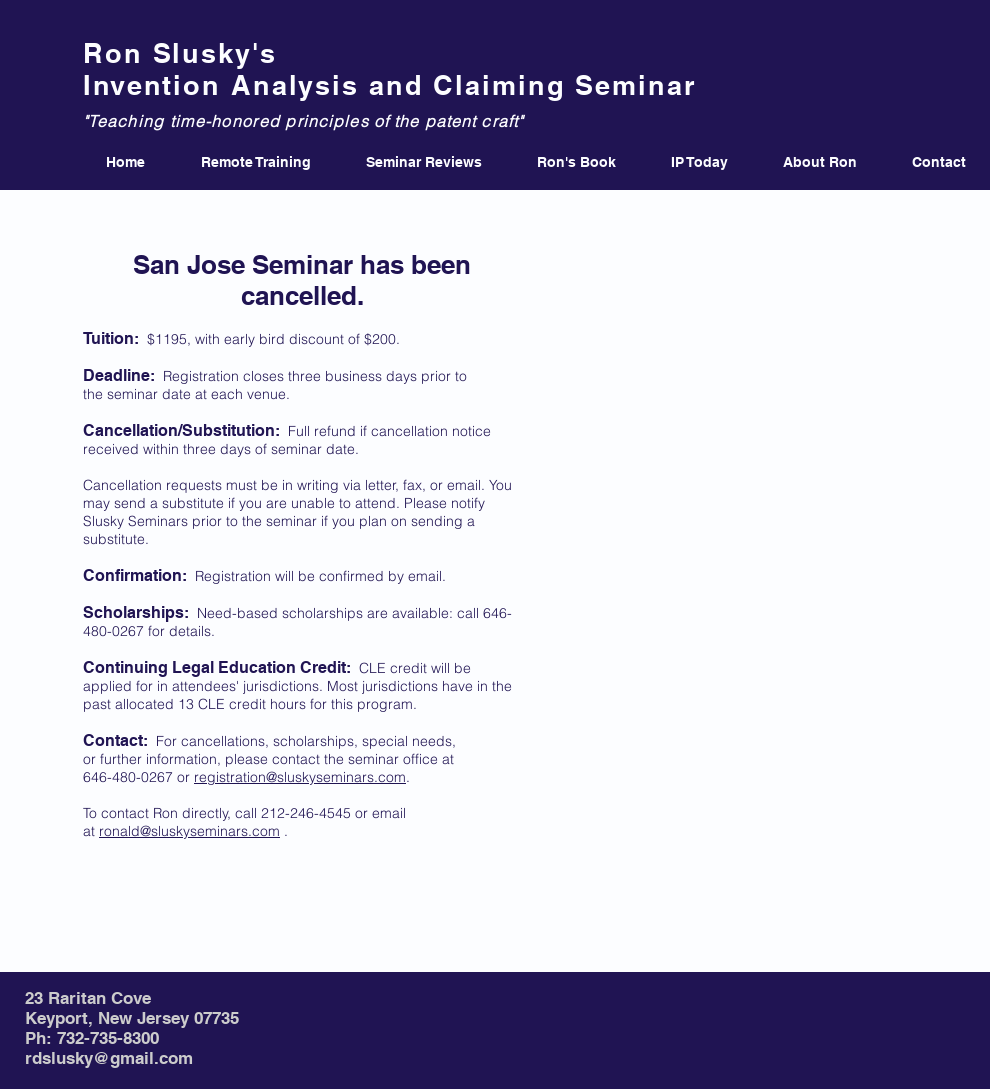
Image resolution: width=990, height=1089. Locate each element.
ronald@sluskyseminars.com (189, 831)
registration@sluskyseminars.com (300, 777)
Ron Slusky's (180, 53)
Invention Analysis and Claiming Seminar (390, 85)
